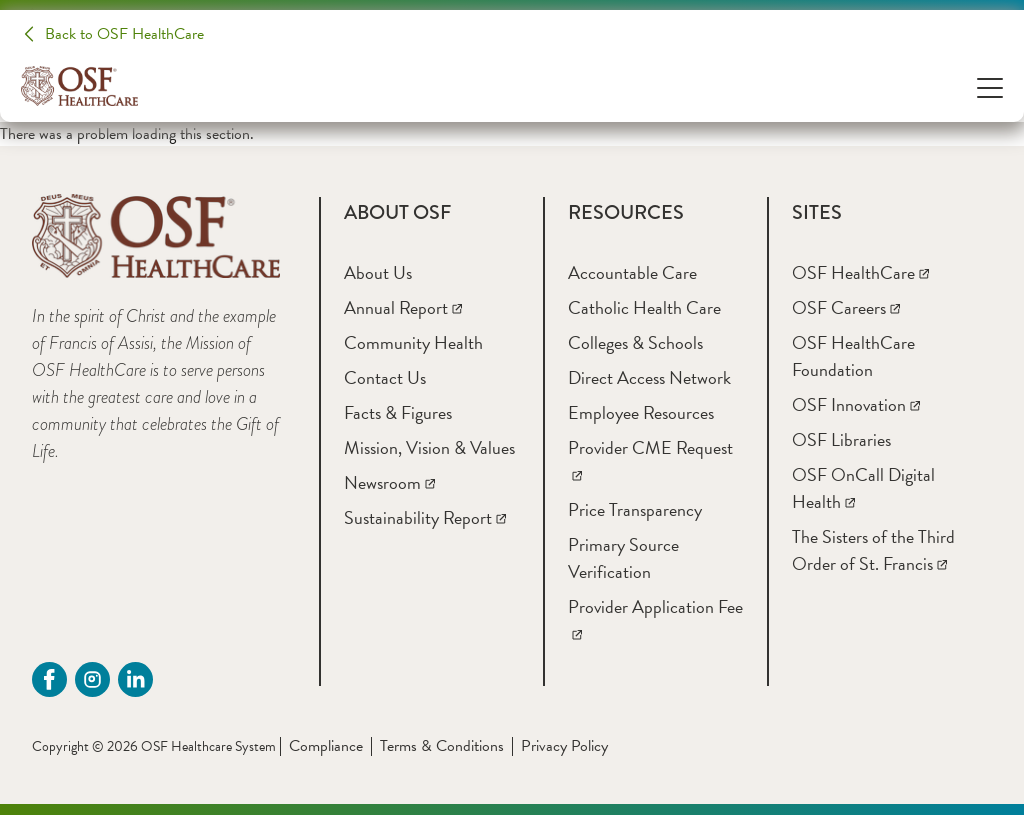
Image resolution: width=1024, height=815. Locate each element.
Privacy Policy (564, 746)
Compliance (326, 746)
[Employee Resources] (641, 412)
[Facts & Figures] (398, 412)
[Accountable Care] (632, 272)
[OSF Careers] (846, 307)
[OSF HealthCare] (860, 272)
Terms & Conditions (442, 746)
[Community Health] (413, 342)
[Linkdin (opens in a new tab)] (135, 679)
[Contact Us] (385, 377)
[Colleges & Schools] (635, 342)
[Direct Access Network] (649, 377)
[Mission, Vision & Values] (429, 447)
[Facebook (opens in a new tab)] (49, 679)
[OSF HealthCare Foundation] (853, 356)
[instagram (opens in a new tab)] (92, 679)
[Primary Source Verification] (623, 558)
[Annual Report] (403, 307)
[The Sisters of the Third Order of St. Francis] (873, 550)
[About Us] (378, 272)
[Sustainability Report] (425, 517)
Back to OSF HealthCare (124, 34)
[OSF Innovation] (856, 404)
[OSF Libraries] (841, 439)
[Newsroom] (389, 482)
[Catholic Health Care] (644, 307)
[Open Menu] (990, 86)
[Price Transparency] (635, 509)
